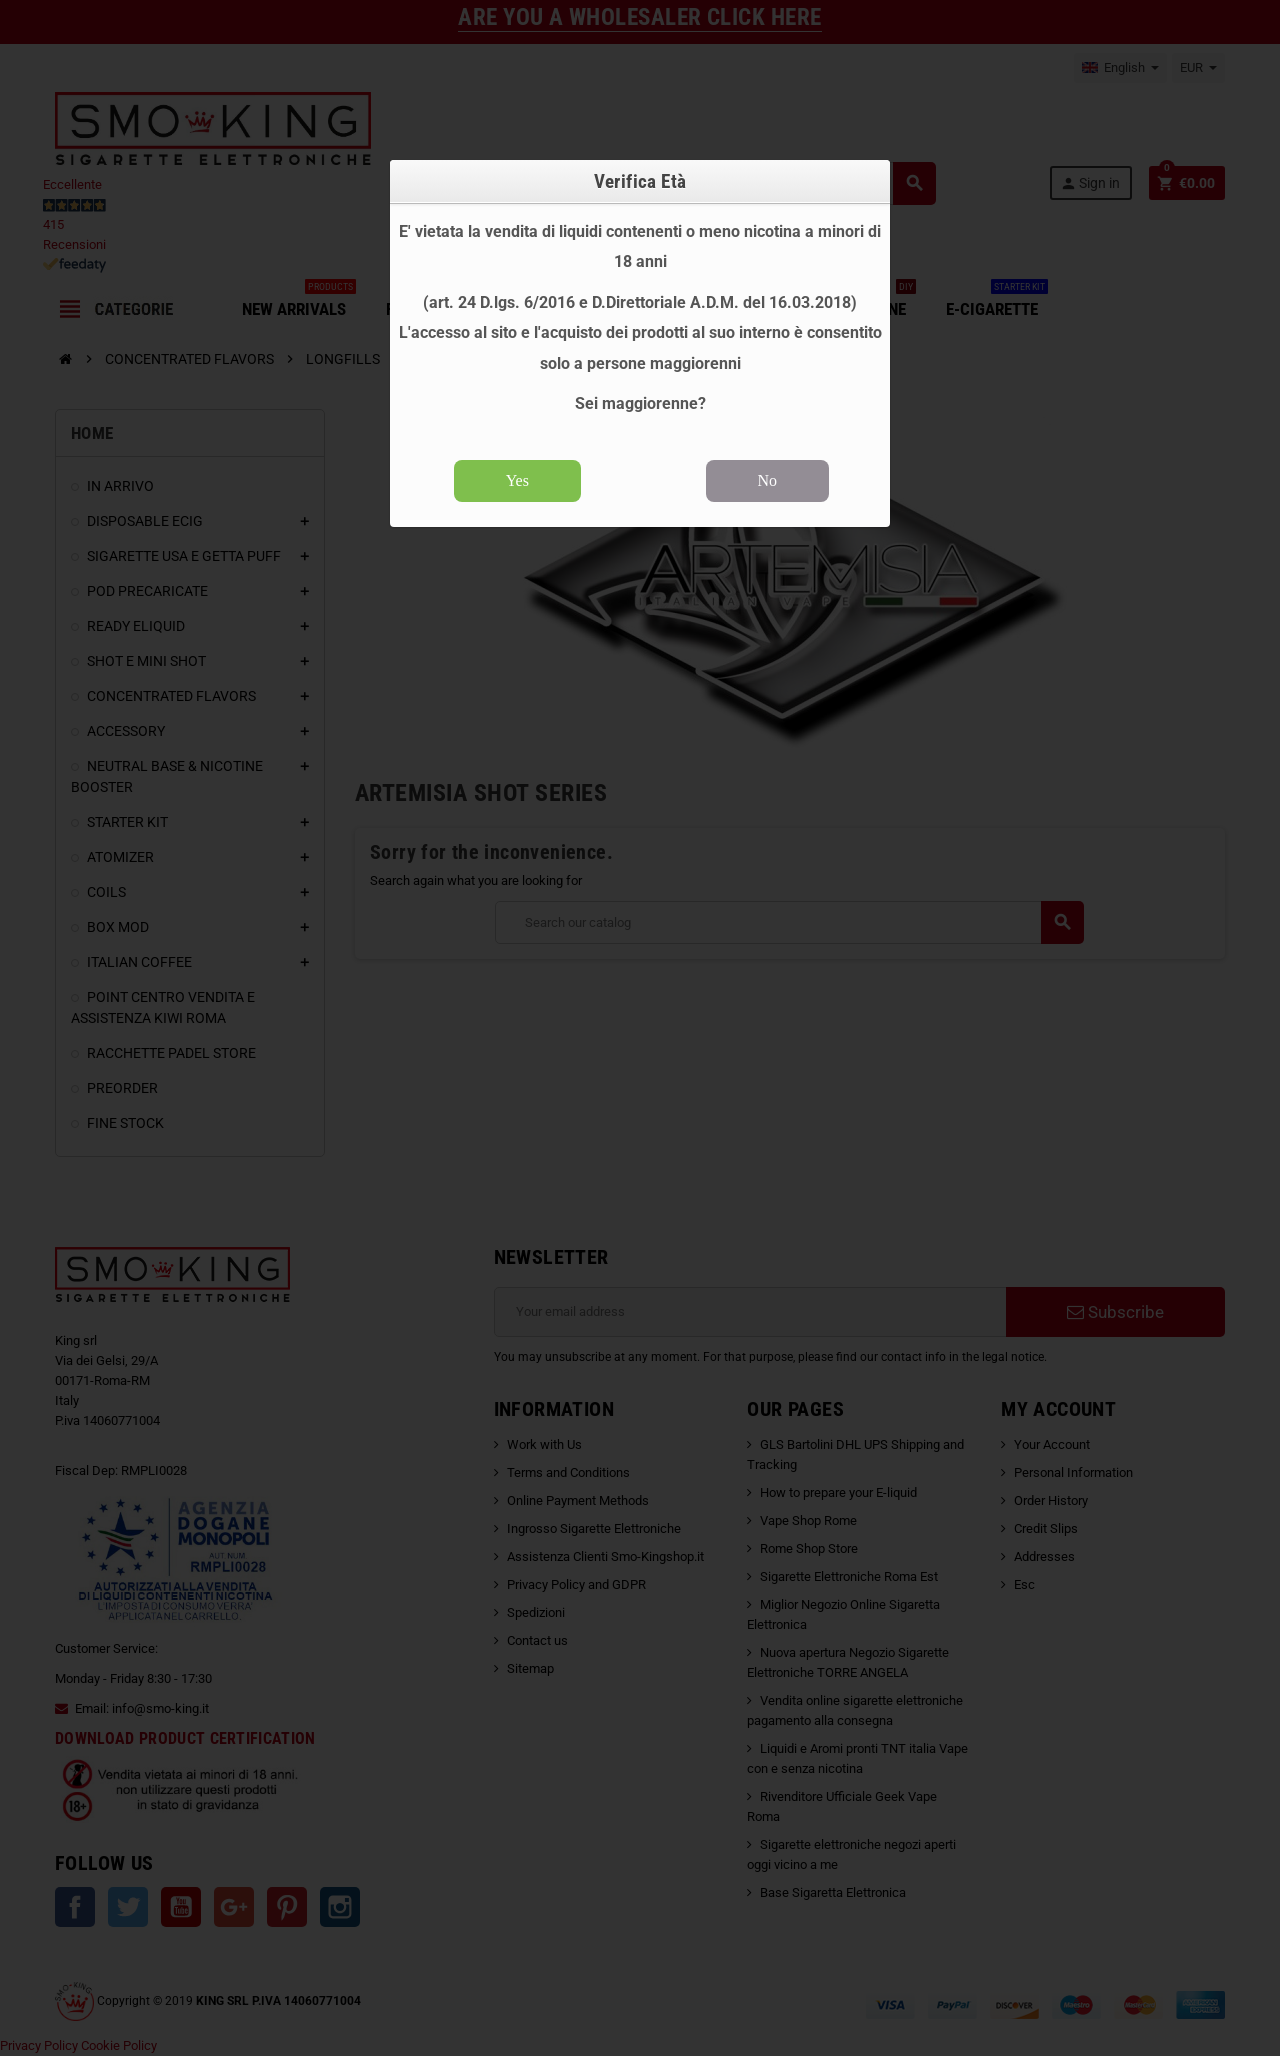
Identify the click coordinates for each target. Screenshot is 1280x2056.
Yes (517, 480)
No (768, 480)
